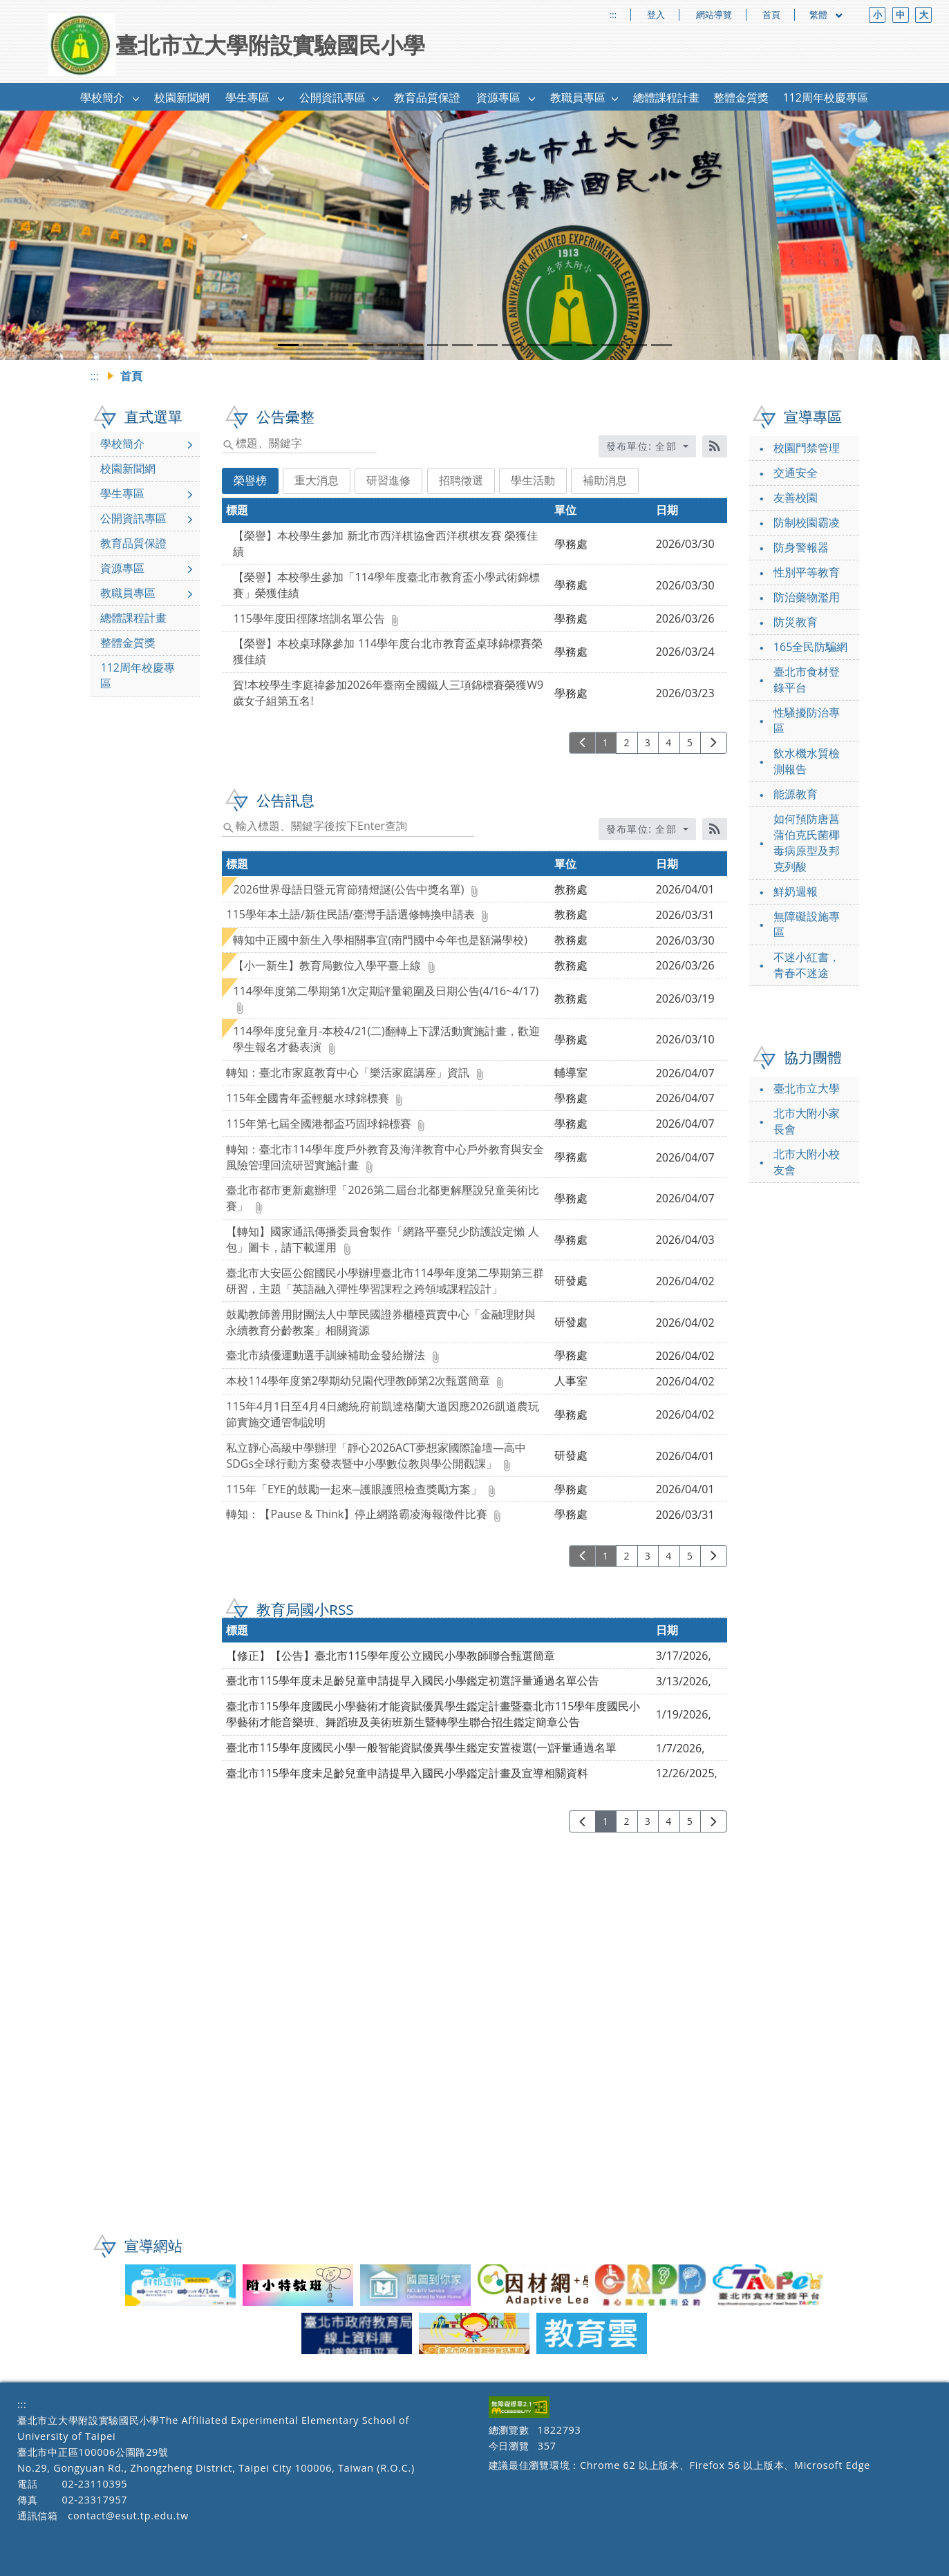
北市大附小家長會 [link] (806, 1121)
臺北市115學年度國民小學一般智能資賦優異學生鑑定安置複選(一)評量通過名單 (421, 1747)
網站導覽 (714, 15)
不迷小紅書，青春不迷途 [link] (806, 965)
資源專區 (122, 568)
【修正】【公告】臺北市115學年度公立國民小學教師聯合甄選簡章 (390, 1655)
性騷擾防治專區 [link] (806, 720)
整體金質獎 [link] (741, 97)
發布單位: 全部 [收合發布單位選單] (643, 828)
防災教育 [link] (795, 621)
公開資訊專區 (133, 518)
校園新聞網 (128, 468)
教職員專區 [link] (577, 97)
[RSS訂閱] (714, 446)
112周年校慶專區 (137, 675)
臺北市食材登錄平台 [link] (806, 679)
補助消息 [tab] (605, 480)
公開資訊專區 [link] (332, 97)
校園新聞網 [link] (181, 97)
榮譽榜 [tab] (250, 480)
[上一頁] (582, 743)
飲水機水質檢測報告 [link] (806, 761)
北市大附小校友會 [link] (806, 1161)
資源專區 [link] (498, 97)
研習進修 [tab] (388, 480)
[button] (136, 98)
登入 (656, 15)
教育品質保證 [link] (427, 97)
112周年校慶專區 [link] (824, 97)
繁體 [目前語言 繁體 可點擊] (826, 14)
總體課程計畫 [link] (666, 97)
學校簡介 (122, 443)
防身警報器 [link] (801, 547)
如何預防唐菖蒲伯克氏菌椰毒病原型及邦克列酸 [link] (806, 842)
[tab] (288, 345)
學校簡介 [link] (102, 97)
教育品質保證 (133, 543)
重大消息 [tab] (316, 480)
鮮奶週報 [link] (795, 891)
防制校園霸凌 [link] (806, 522)
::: (613, 15)
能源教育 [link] (795, 794)
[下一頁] (713, 743)
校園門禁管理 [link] (806, 447)
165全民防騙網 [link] (810, 646)
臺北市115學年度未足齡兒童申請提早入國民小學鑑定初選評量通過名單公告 (412, 1680)
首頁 (771, 15)
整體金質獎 (128, 642)
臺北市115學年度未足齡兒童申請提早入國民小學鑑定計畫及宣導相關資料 (407, 1773)
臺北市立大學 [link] (806, 1088)
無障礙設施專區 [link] (806, 924)
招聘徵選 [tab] (461, 480)
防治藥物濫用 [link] (806, 597)
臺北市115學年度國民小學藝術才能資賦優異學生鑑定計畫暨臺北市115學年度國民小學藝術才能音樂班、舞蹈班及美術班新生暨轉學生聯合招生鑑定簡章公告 (433, 1714)
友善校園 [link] (795, 497)
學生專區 (122, 493)
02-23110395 (94, 2483)
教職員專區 (128, 592)
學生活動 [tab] (533, 480)
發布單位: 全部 (643, 446)
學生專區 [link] (247, 97)
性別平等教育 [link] (806, 572)
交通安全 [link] (795, 472)
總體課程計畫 (133, 617)
